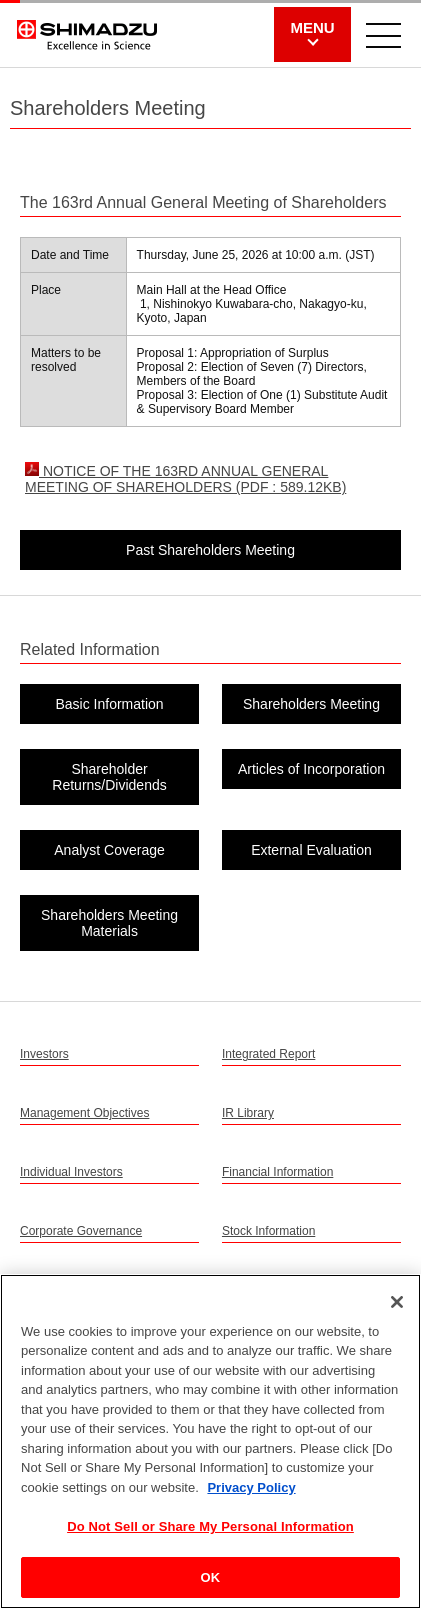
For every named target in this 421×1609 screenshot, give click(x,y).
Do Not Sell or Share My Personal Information (210, 1532)
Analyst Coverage (109, 850)
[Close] (397, 1307)
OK (211, 1583)
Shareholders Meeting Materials (109, 923)
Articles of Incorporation (311, 769)
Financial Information (277, 1172)
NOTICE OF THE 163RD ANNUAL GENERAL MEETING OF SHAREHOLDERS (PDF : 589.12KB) (185, 479)
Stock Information (268, 1231)
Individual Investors (71, 1172)
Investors (44, 1054)
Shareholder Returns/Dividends (109, 777)
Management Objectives (84, 1113)
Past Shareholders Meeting (210, 550)
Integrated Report (268, 1054)
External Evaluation (311, 850)
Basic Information (109, 704)
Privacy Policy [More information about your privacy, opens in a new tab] (251, 1493)
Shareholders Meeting (311, 704)
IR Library (248, 1113)
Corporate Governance (81, 1231)
